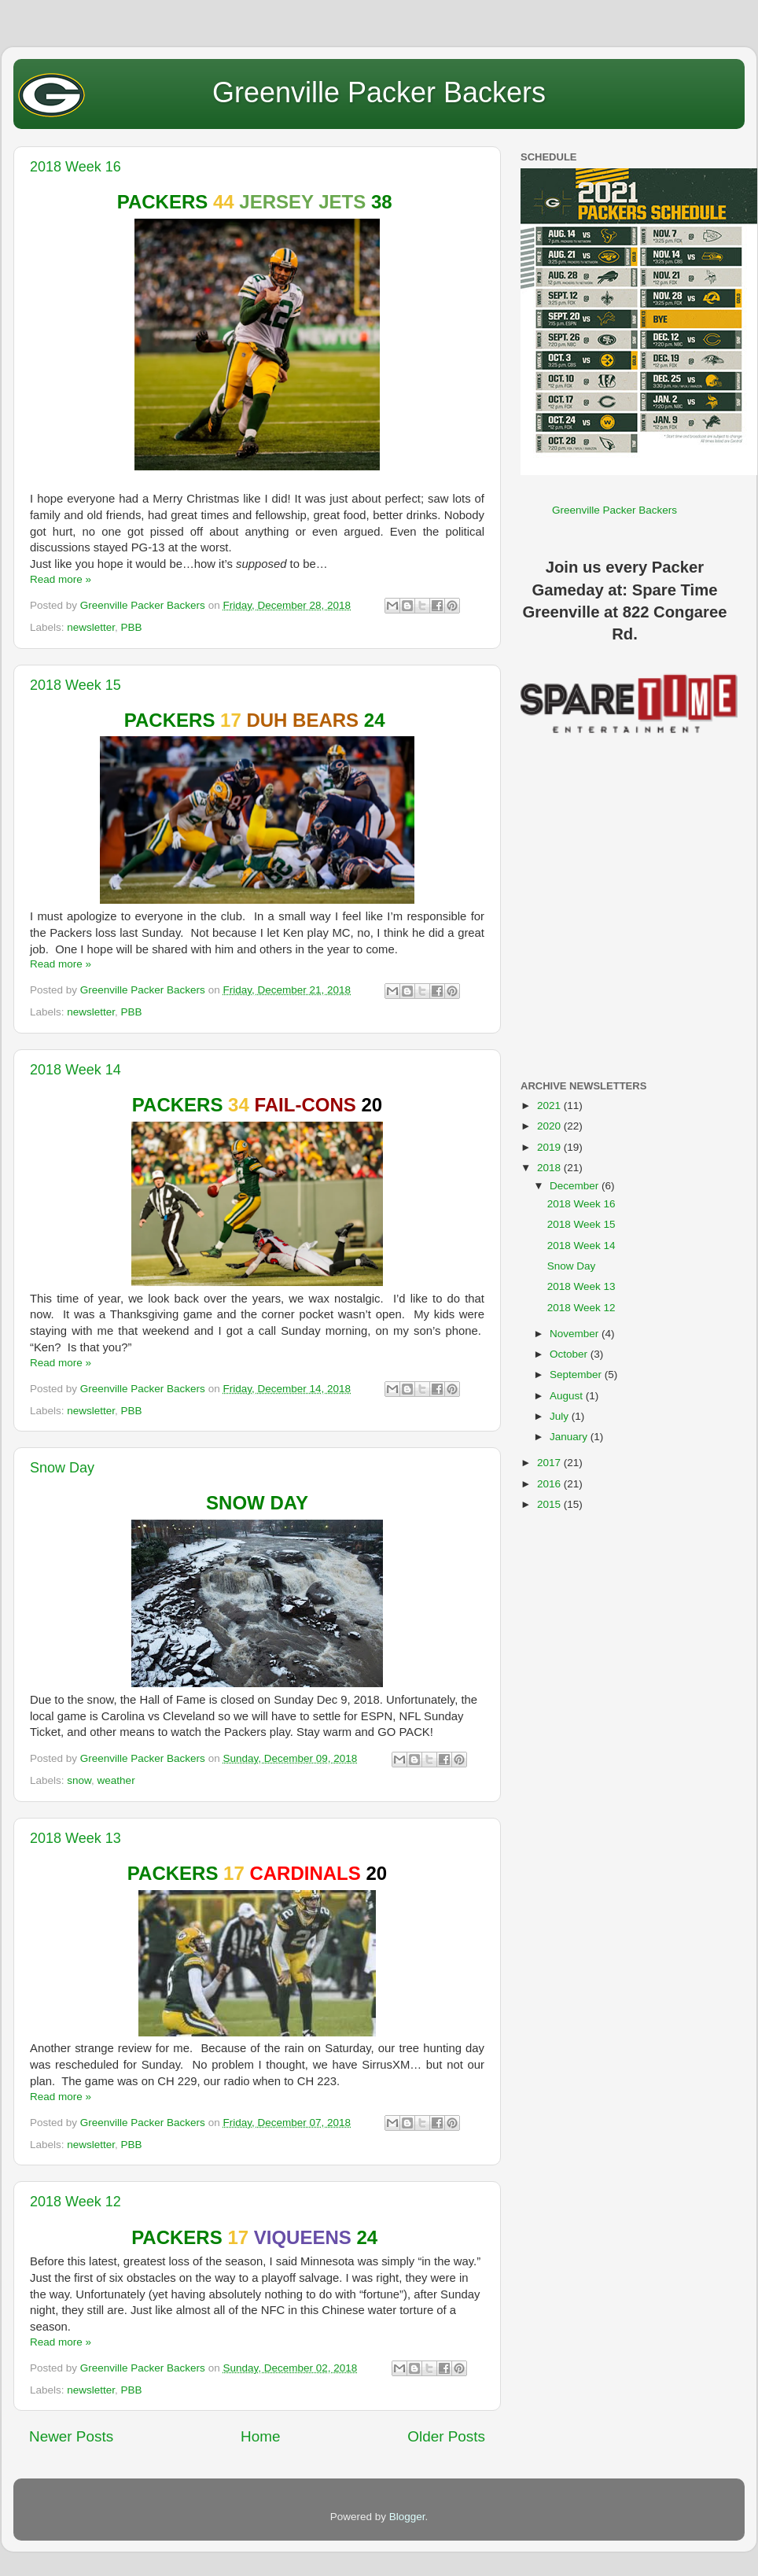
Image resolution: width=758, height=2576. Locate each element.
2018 (550, 1168)
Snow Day (62, 1468)
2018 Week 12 (75, 2201)
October (570, 1354)
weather (116, 1780)
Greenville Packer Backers (379, 92)
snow (79, 1780)
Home (260, 2436)
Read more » (60, 579)
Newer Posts (71, 2436)
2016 (550, 1484)
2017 (550, 1463)
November (576, 1334)
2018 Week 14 (75, 1070)
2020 (550, 1126)
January (570, 1437)
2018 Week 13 (75, 1838)
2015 (550, 1504)
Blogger (407, 2517)
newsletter (91, 627)
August (568, 1396)
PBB (131, 627)
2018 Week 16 (75, 167)
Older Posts (446, 2436)
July (561, 1416)
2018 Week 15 (75, 685)
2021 (550, 1105)
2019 (550, 1147)
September (577, 1374)
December (576, 1186)
